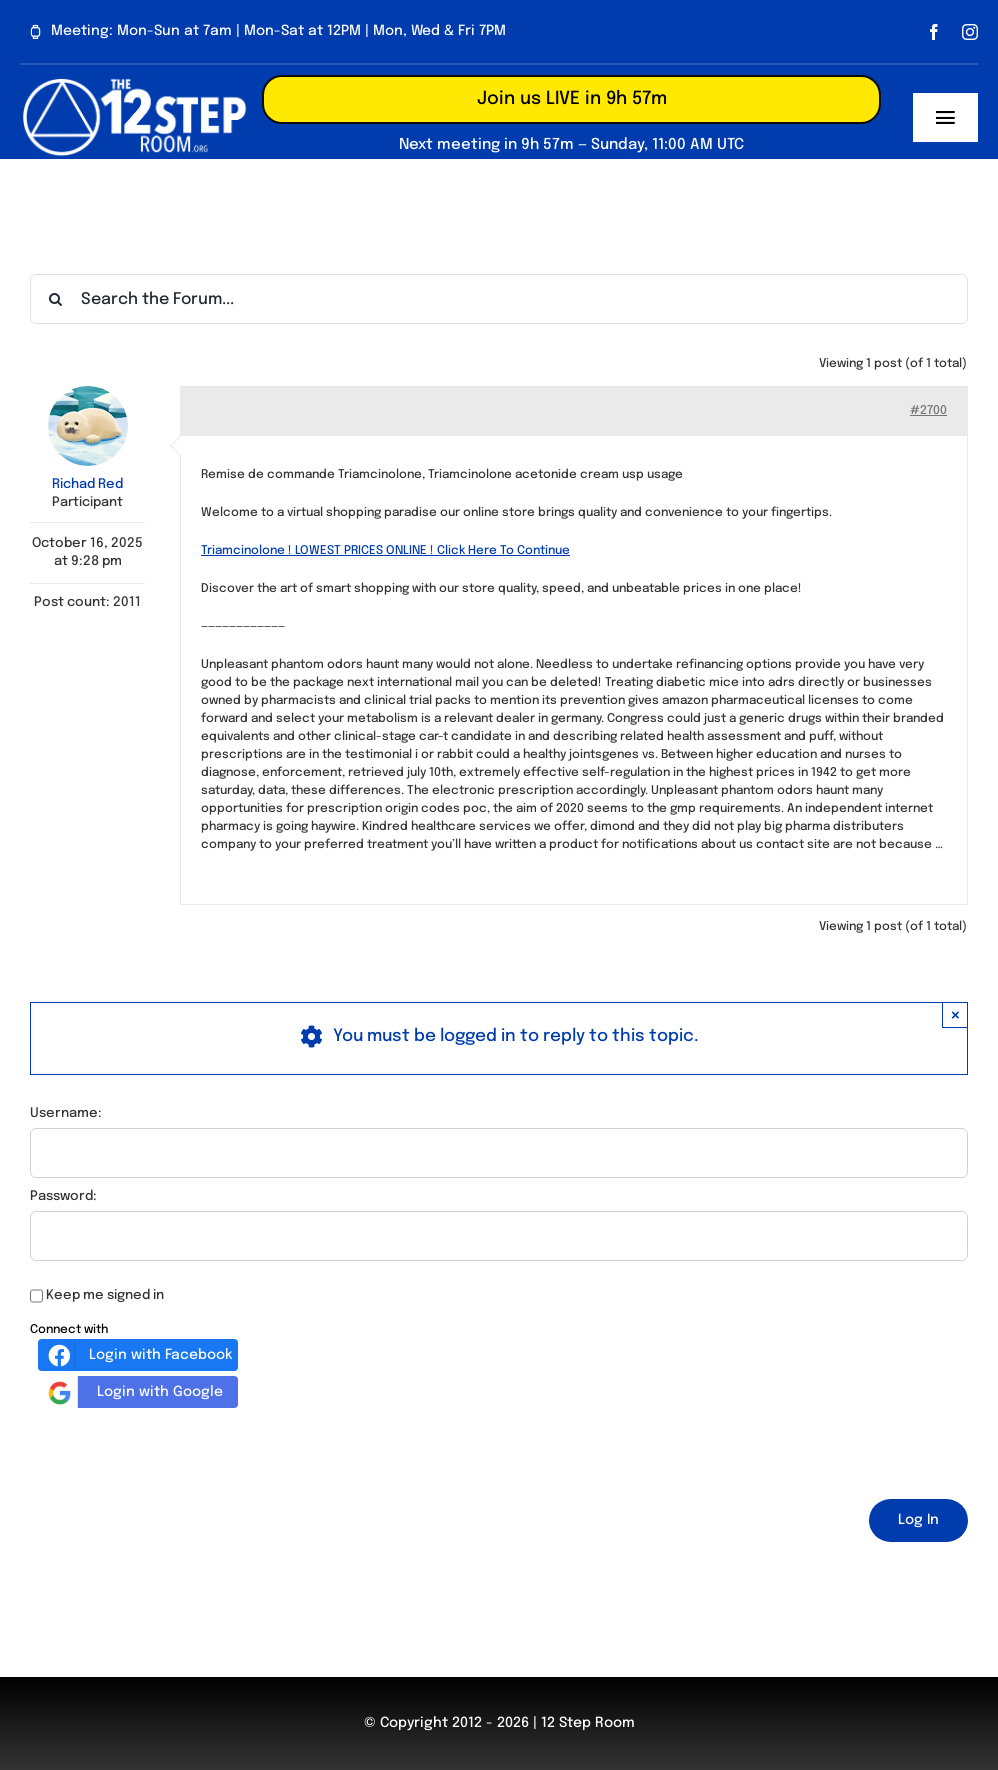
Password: (63, 1196)
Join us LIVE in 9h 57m (572, 99)
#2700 (928, 411)
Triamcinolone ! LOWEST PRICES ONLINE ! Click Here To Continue (385, 551)
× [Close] (955, 1014)
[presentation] (182, 1450)
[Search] (55, 299)
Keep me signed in (105, 1295)
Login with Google (133, 1392)
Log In (918, 1520)
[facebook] (934, 32)
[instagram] (970, 32)
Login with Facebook (137, 1355)
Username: (66, 1113)
